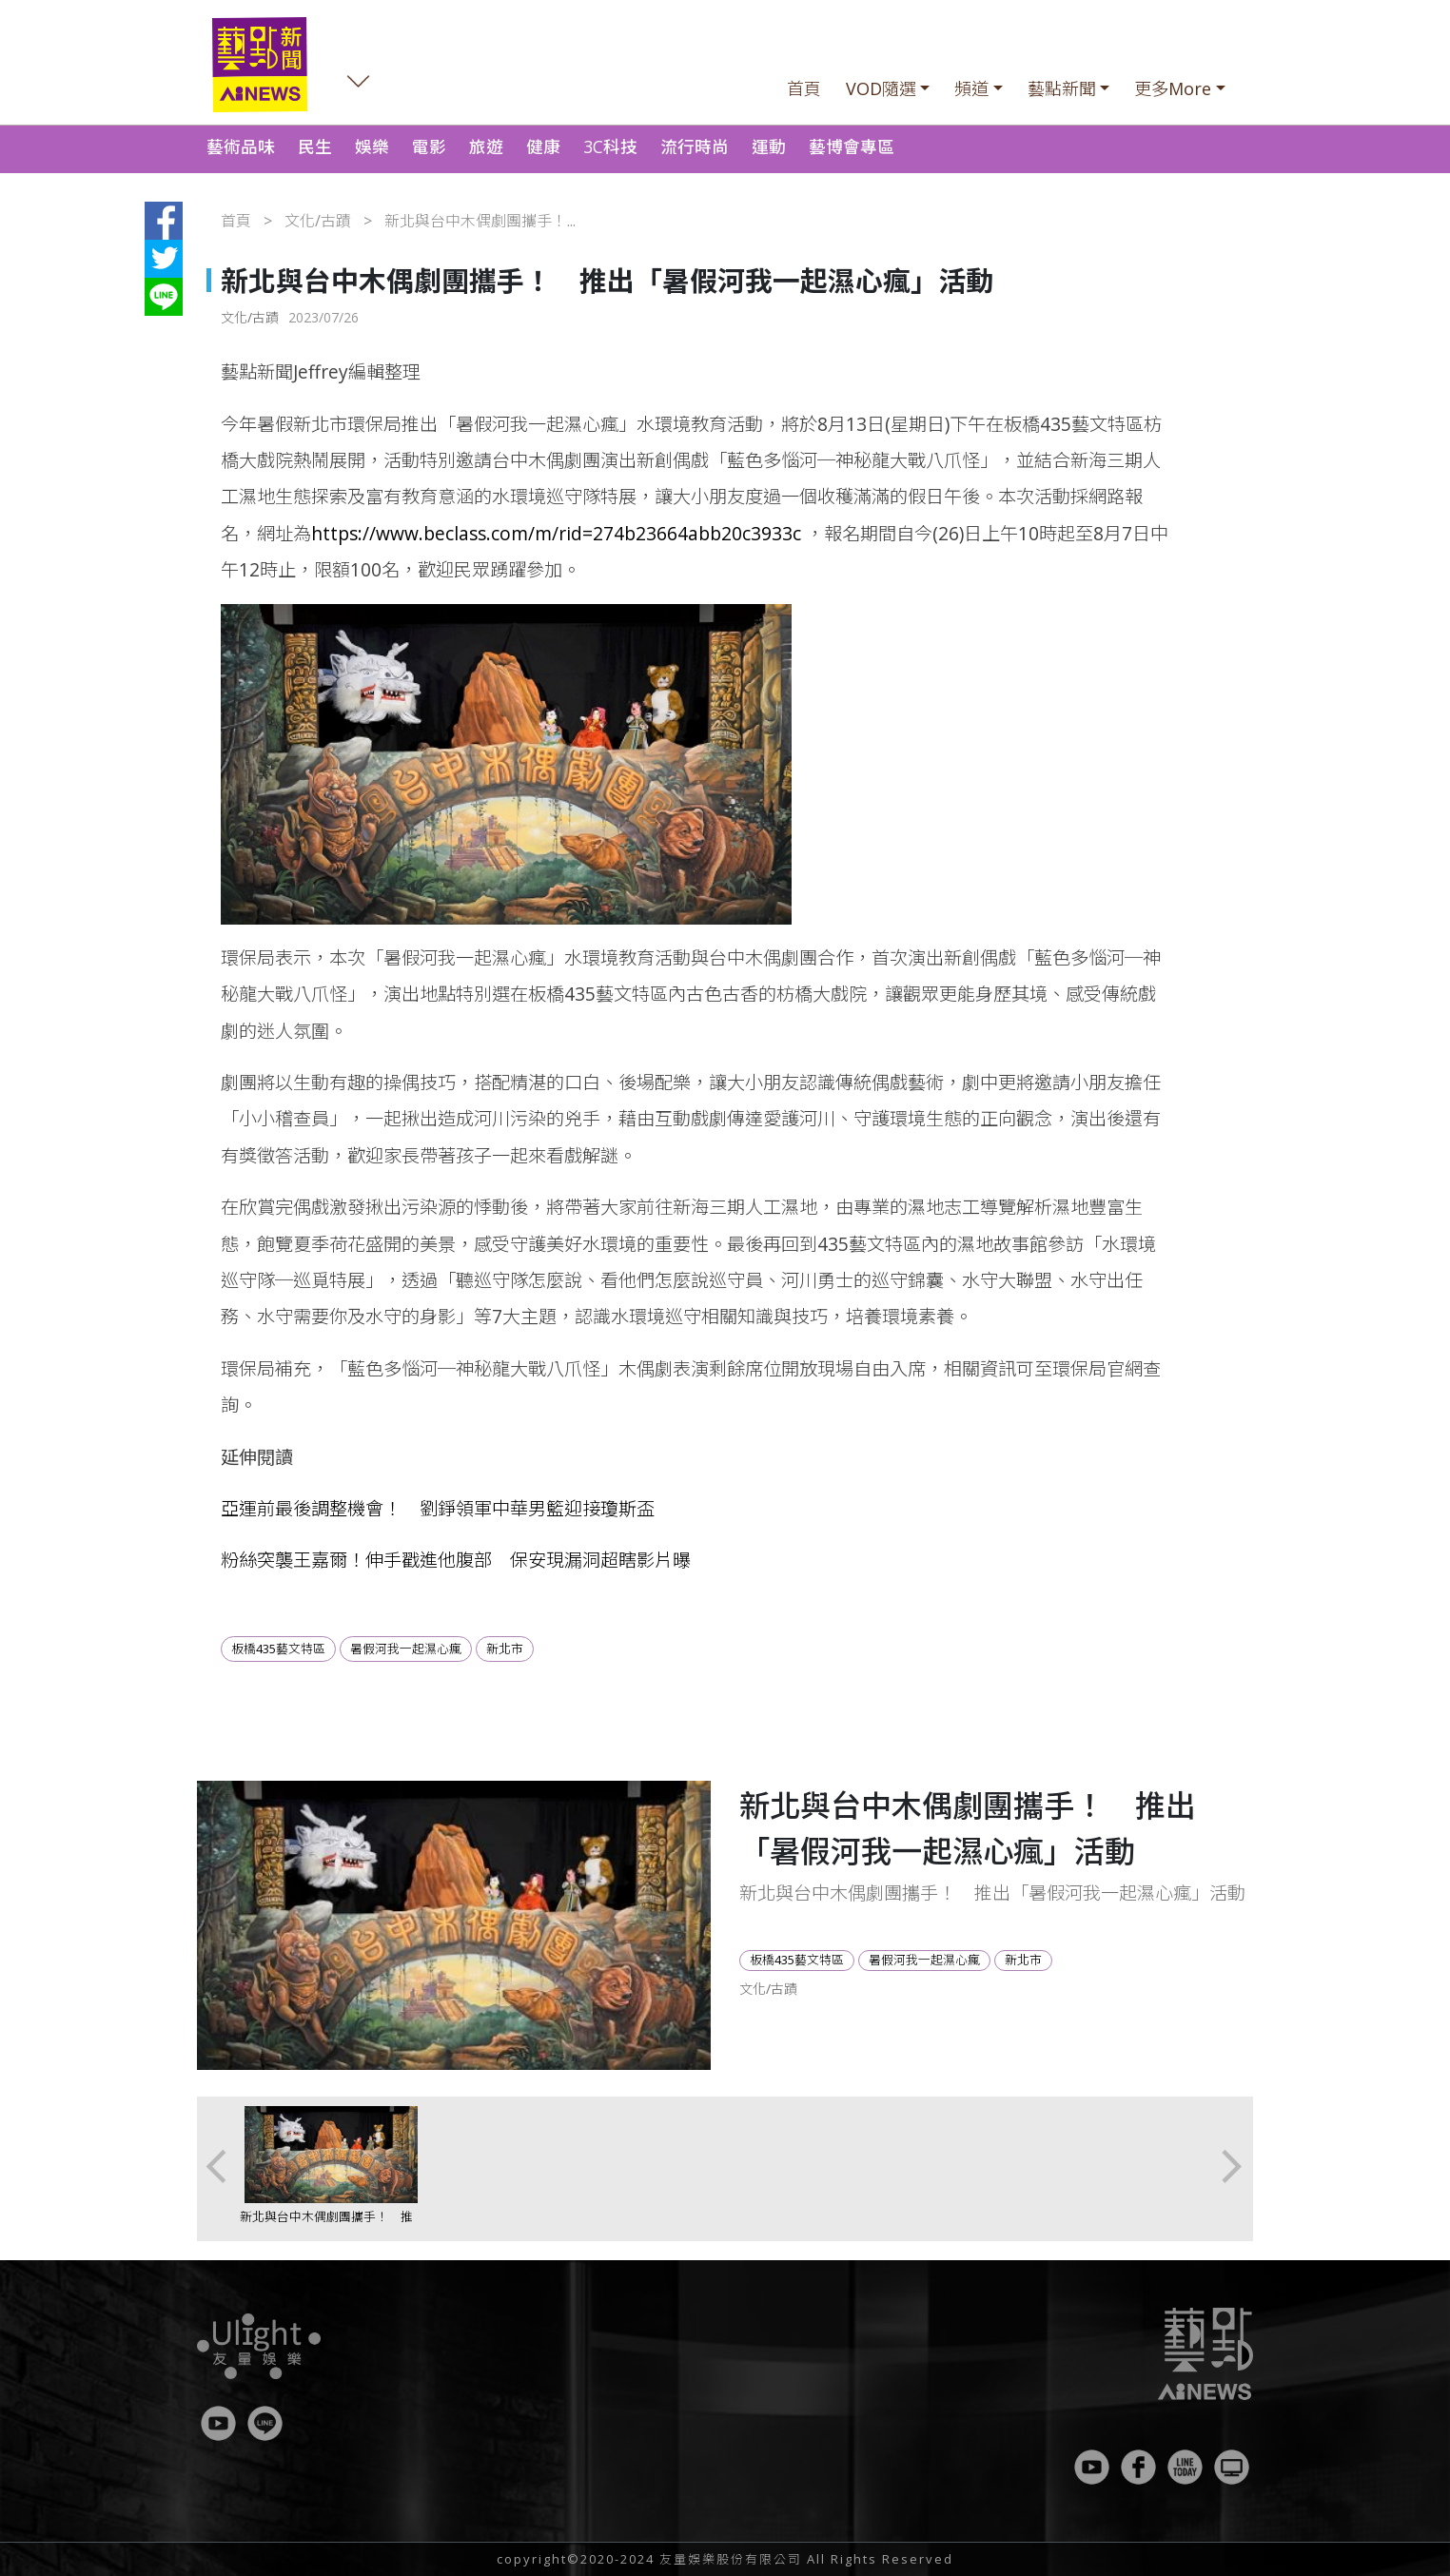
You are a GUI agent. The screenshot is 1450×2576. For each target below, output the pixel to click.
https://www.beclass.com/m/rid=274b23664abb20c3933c (556, 533)
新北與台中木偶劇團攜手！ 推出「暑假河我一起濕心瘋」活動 (326, 2225)
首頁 (804, 88)
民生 (315, 146)
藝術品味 (240, 146)
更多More (1172, 88)
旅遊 (486, 146)
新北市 (504, 1648)
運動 (769, 146)
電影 (429, 146)
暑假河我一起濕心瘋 (405, 1648)
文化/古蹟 (317, 220)
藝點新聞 (1062, 88)
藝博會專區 (851, 146)
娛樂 (372, 146)
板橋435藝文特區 (278, 1648)
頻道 (971, 88)
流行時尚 (694, 146)
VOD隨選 (881, 88)
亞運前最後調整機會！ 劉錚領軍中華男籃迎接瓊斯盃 (438, 1508)
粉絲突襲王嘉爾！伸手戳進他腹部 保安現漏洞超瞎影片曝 (456, 1559)
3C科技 (610, 146)
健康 (543, 146)
